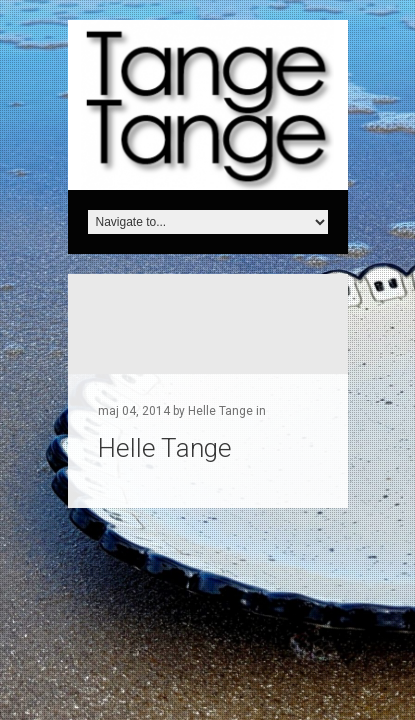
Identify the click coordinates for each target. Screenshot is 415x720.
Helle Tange (165, 448)
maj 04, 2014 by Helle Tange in (182, 411)
